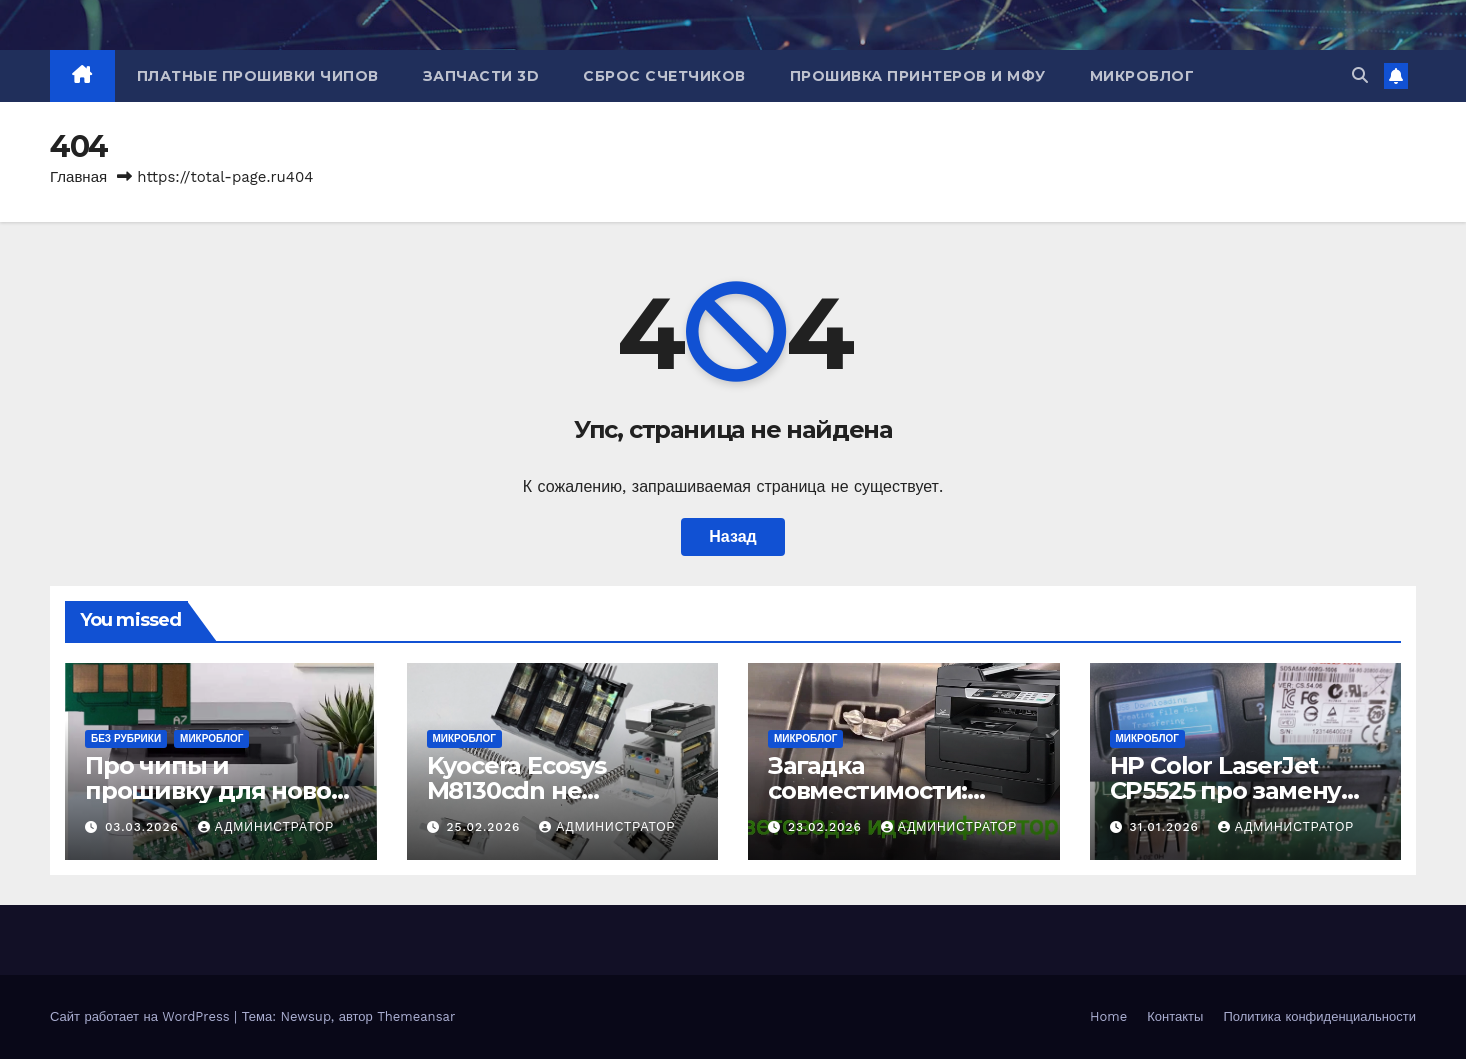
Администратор (266, 827)
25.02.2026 (485, 827)
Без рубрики (126, 738)
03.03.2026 (144, 827)
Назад (732, 536)
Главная (78, 177)
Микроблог (1142, 76)
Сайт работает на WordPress (142, 1016)
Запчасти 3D (481, 76)
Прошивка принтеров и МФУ (918, 76)
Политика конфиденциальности (1319, 1016)
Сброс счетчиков (664, 76)
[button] (1360, 75)
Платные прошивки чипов (258, 76)
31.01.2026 (1166, 827)
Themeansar (416, 1016)
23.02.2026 (827, 827)
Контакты (1175, 1016)
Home (1108, 1016)
